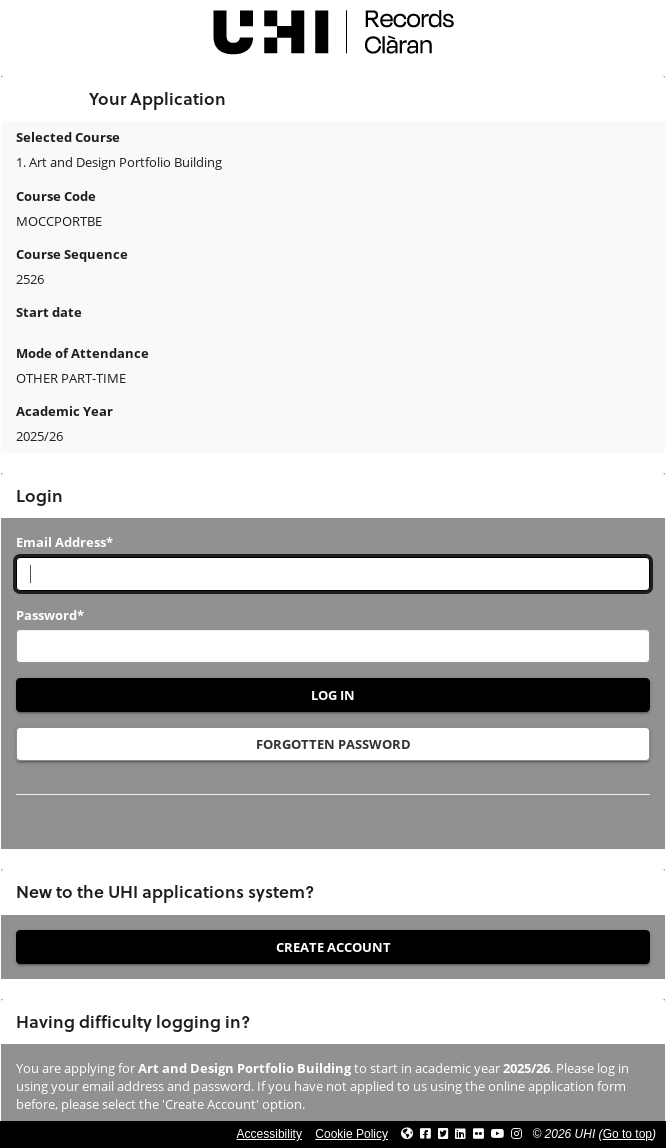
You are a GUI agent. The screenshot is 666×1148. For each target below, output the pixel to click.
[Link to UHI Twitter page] (443, 1134)
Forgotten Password (333, 744)
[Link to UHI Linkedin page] (460, 1134)
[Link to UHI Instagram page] (516, 1134)
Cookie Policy (351, 1134)
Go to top (627, 1134)
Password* (50, 615)
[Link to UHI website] (407, 1134)
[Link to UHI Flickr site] (478, 1134)
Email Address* (64, 542)
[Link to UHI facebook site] (425, 1134)
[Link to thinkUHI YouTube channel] (498, 1134)
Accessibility (269, 1134)
